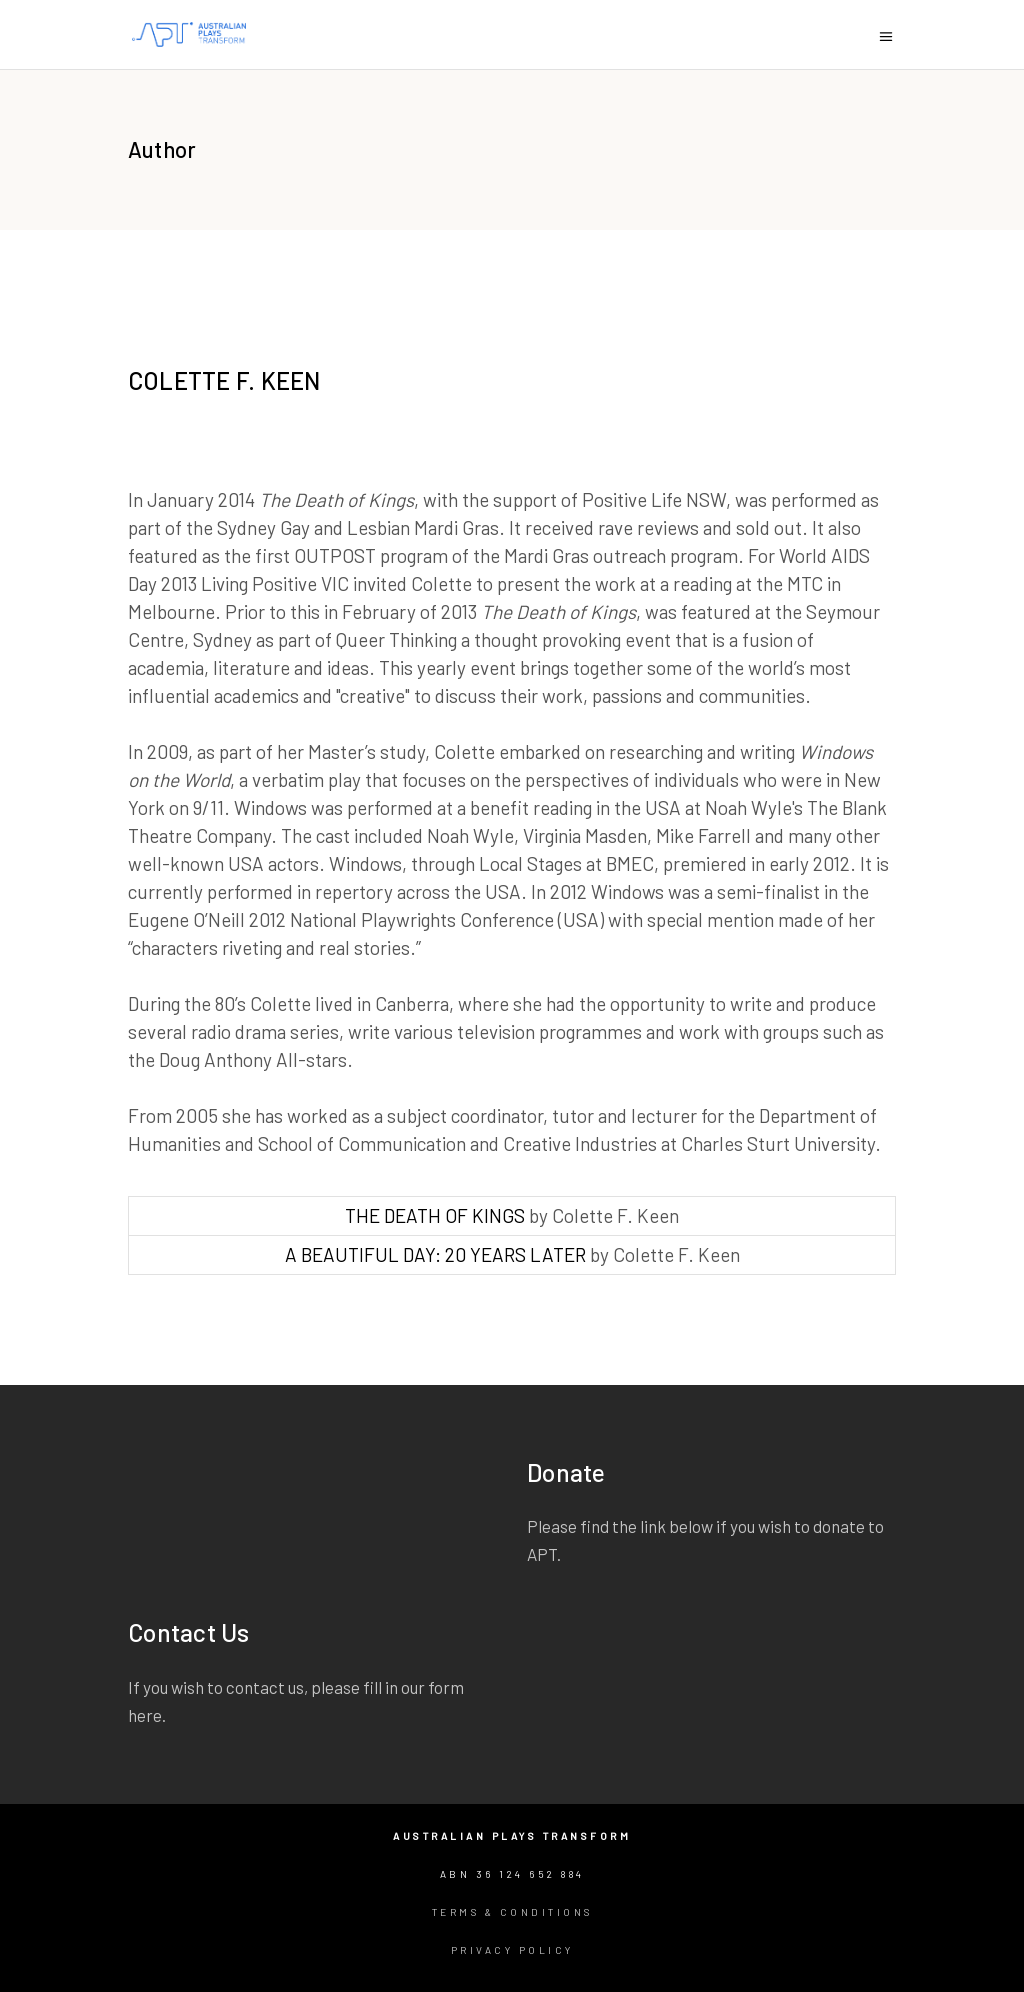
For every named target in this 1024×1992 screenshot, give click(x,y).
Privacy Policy (512, 1950)
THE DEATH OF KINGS (435, 1215)
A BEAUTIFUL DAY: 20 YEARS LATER (435, 1254)
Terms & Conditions (512, 1912)
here (145, 1715)
